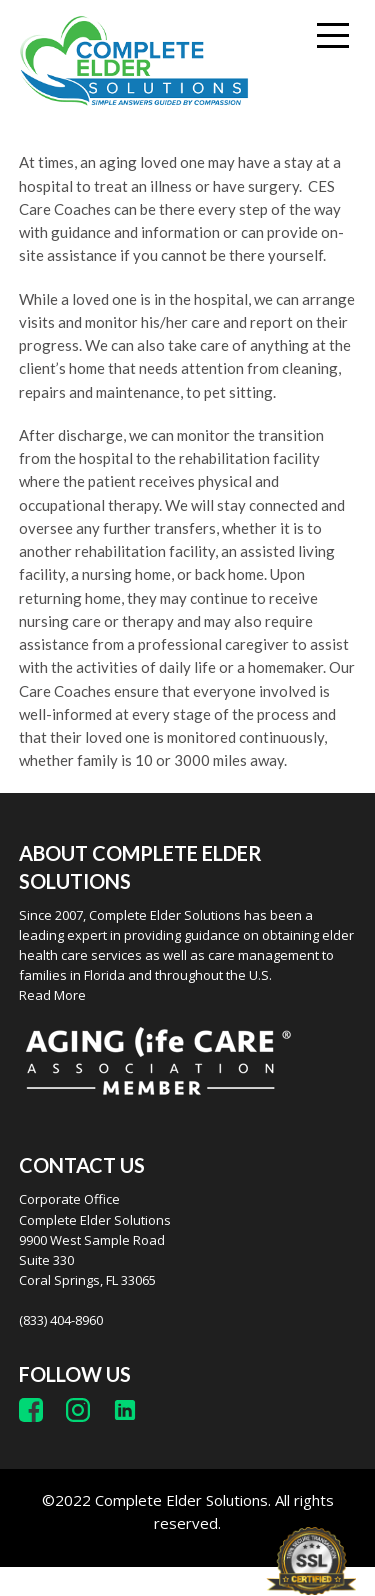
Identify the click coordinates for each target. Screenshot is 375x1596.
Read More (52, 995)
